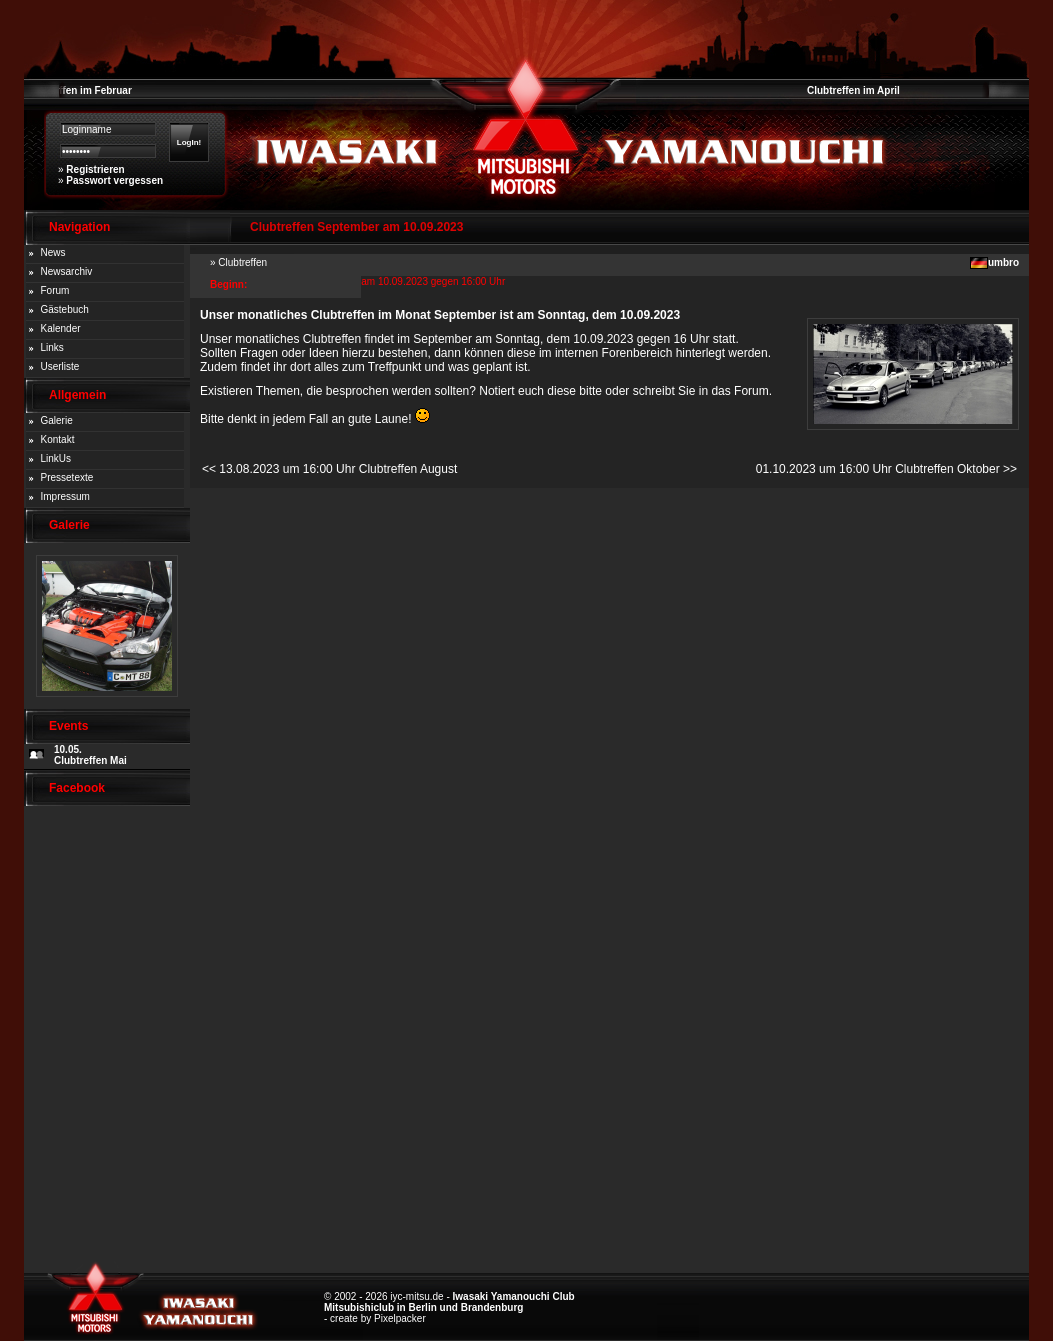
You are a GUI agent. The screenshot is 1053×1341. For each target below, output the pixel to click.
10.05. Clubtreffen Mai (90, 755)
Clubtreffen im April (853, 90)
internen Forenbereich (613, 353)
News (53, 252)
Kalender (61, 328)
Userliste (60, 366)
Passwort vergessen (114, 180)
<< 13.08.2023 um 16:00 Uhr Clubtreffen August (329, 469)
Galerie (57, 420)
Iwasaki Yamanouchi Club (514, 1296)
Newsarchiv (67, 271)
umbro (1003, 262)
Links (52, 347)
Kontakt (58, 439)
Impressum (65, 496)
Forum (55, 290)
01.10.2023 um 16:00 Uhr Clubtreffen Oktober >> (886, 469)
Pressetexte (67, 477)
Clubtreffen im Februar (78, 90)
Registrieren (95, 169)
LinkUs (56, 458)
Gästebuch (65, 309)
